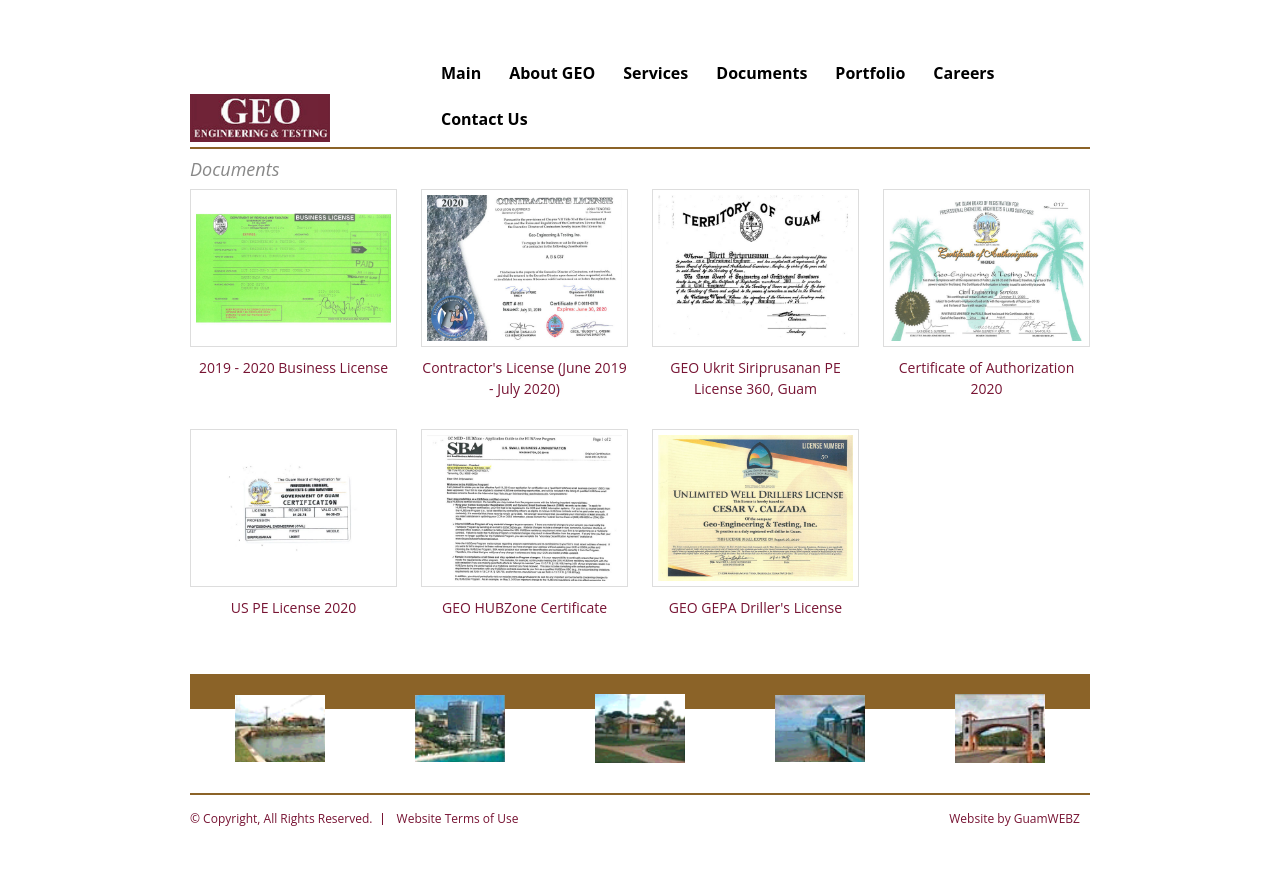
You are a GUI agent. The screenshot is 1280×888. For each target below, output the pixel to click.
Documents (761, 73)
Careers (963, 73)
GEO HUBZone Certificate (524, 607)
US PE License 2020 (294, 607)
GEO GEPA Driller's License (755, 607)
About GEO (552, 73)
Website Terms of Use (458, 818)
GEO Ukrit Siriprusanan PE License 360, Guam (755, 378)
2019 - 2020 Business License (293, 367)
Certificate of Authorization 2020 (986, 378)
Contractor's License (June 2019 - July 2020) (524, 378)
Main (461, 73)
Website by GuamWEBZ (1014, 818)
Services (655, 73)
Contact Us (484, 119)
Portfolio (870, 73)
